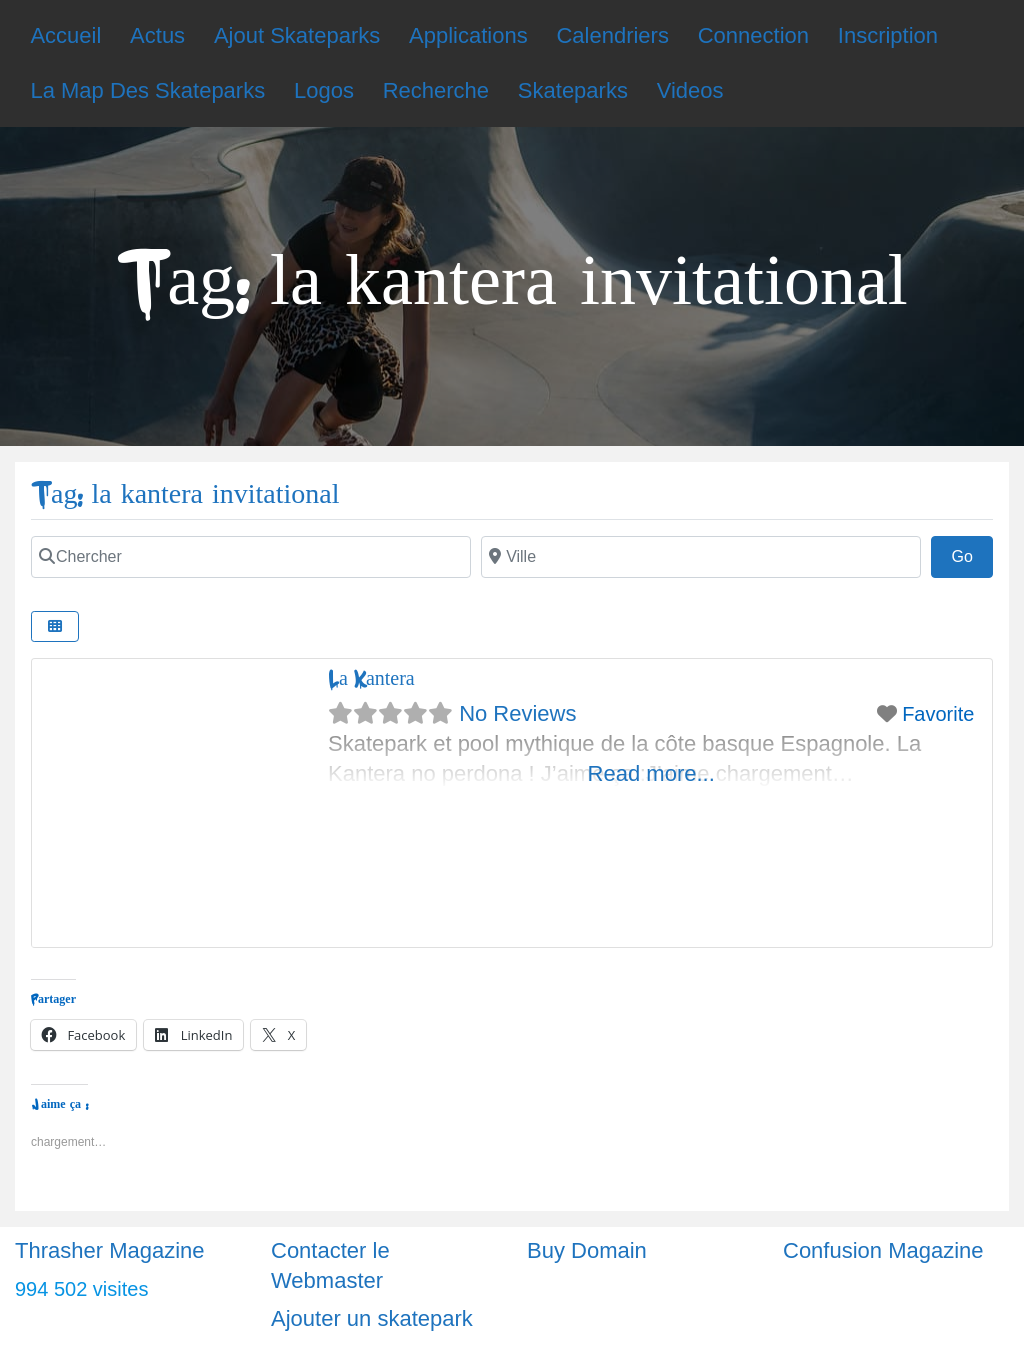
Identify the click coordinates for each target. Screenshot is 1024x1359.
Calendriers (612, 35)
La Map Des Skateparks (147, 90)
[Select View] (55, 626)
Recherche (436, 90)
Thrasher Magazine (110, 1250)
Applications (468, 35)
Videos (690, 90)
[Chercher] (251, 557)
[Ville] (701, 557)
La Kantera (371, 678)
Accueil (65, 35)
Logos (324, 90)
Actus (157, 35)
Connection (753, 35)
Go (972, 554)
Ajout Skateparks (297, 35)
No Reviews (517, 713)
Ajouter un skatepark (372, 1318)
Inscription (888, 35)
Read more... (651, 773)
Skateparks (573, 90)
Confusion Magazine (883, 1250)
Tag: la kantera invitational (185, 494)
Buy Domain (587, 1250)
